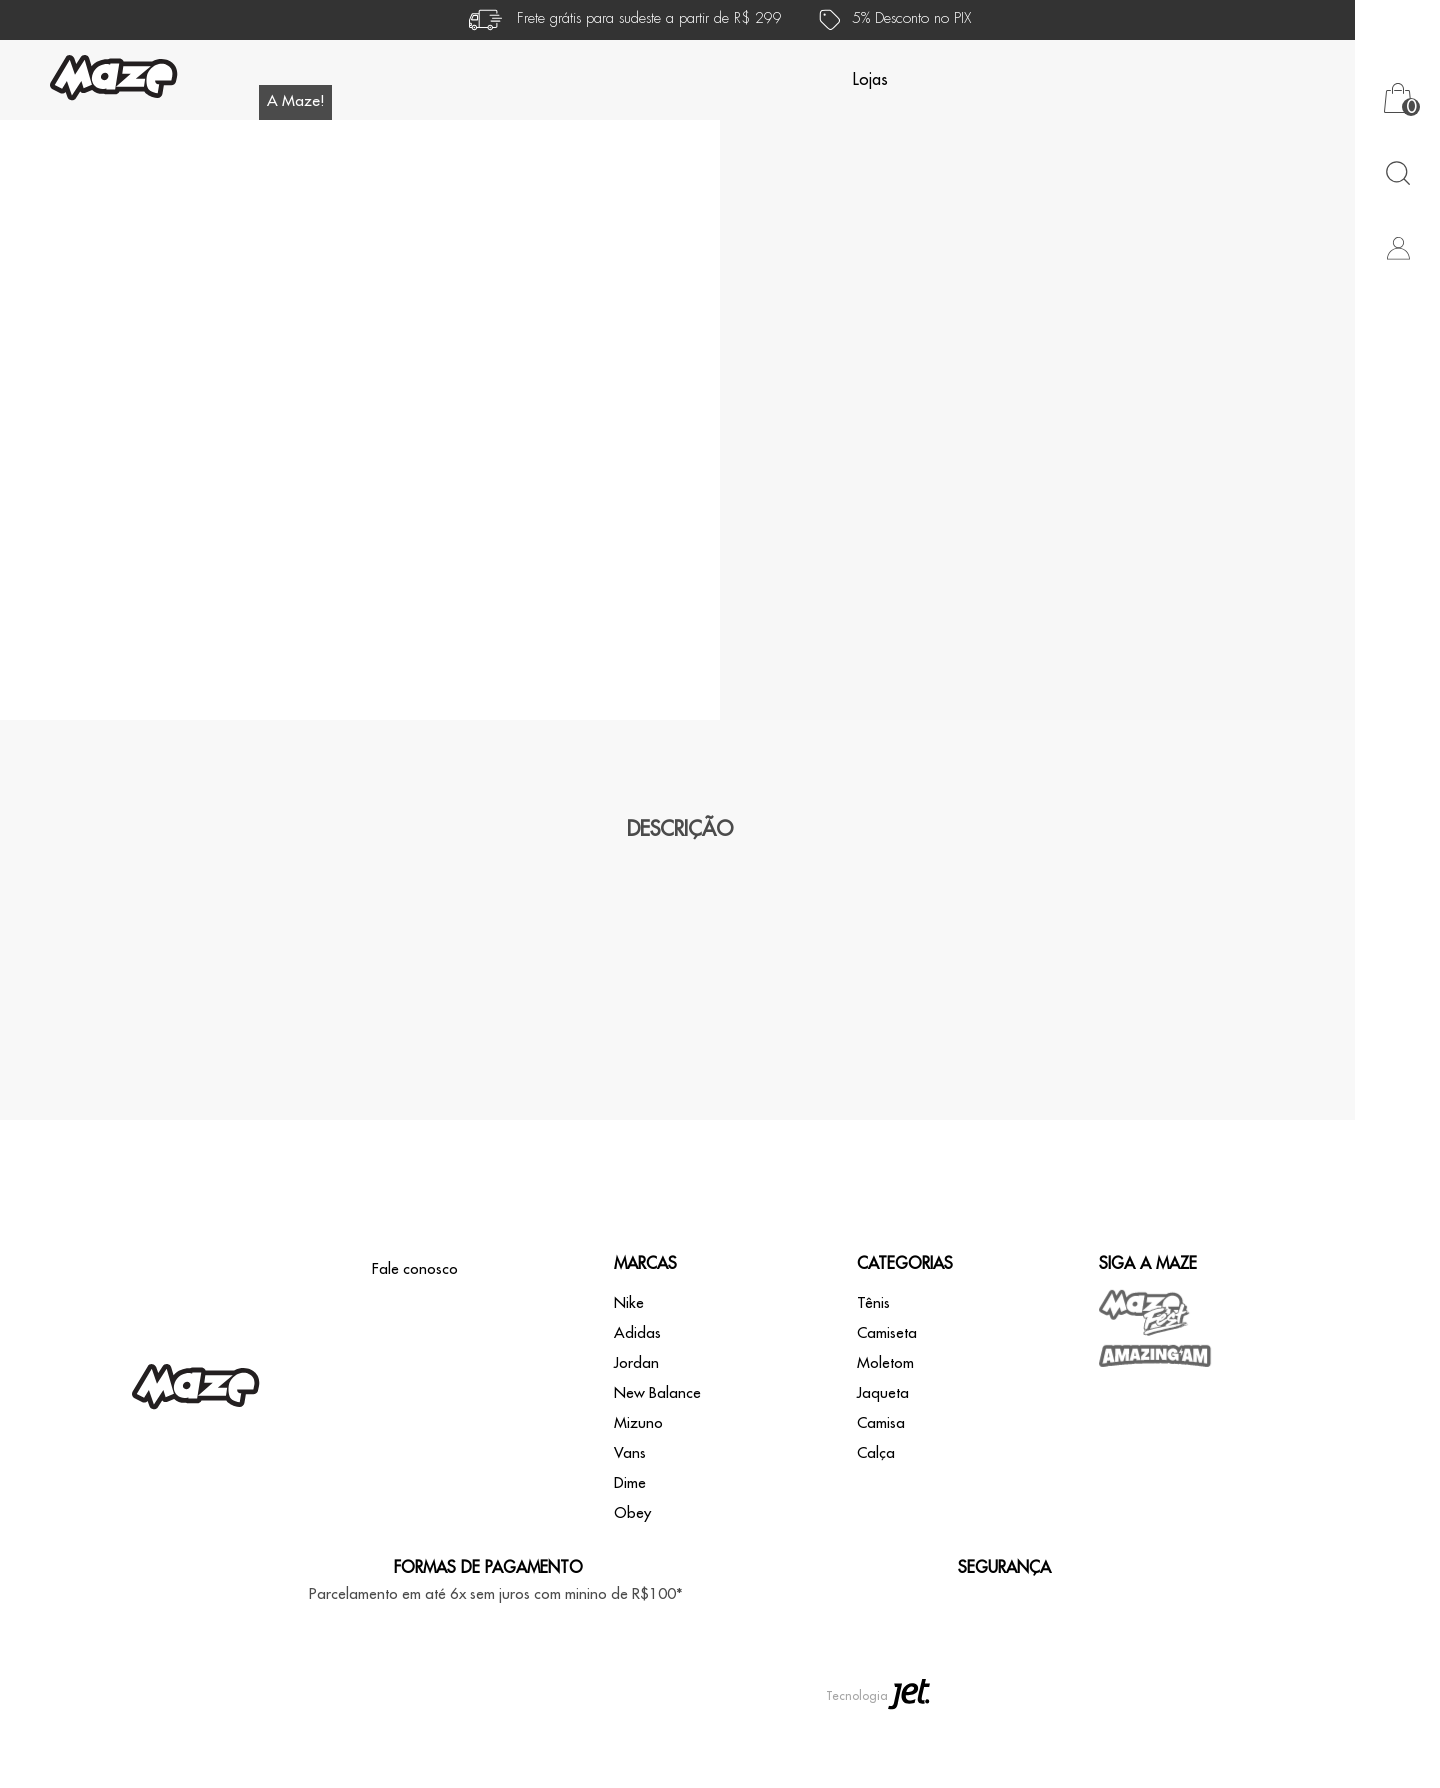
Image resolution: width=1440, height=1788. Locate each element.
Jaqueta (883, 1468)
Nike (629, 1378)
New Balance (657, 1468)
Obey (632, 1588)
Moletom (885, 1438)
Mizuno (638, 1498)
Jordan (636, 1438)
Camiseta (887, 1408)
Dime (630, 1558)
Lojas (870, 80)
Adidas (637, 1408)
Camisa (881, 1498)
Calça (876, 1528)
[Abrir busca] (1397, 172)
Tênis (873, 1378)
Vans (630, 1528)
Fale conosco (415, 1344)
